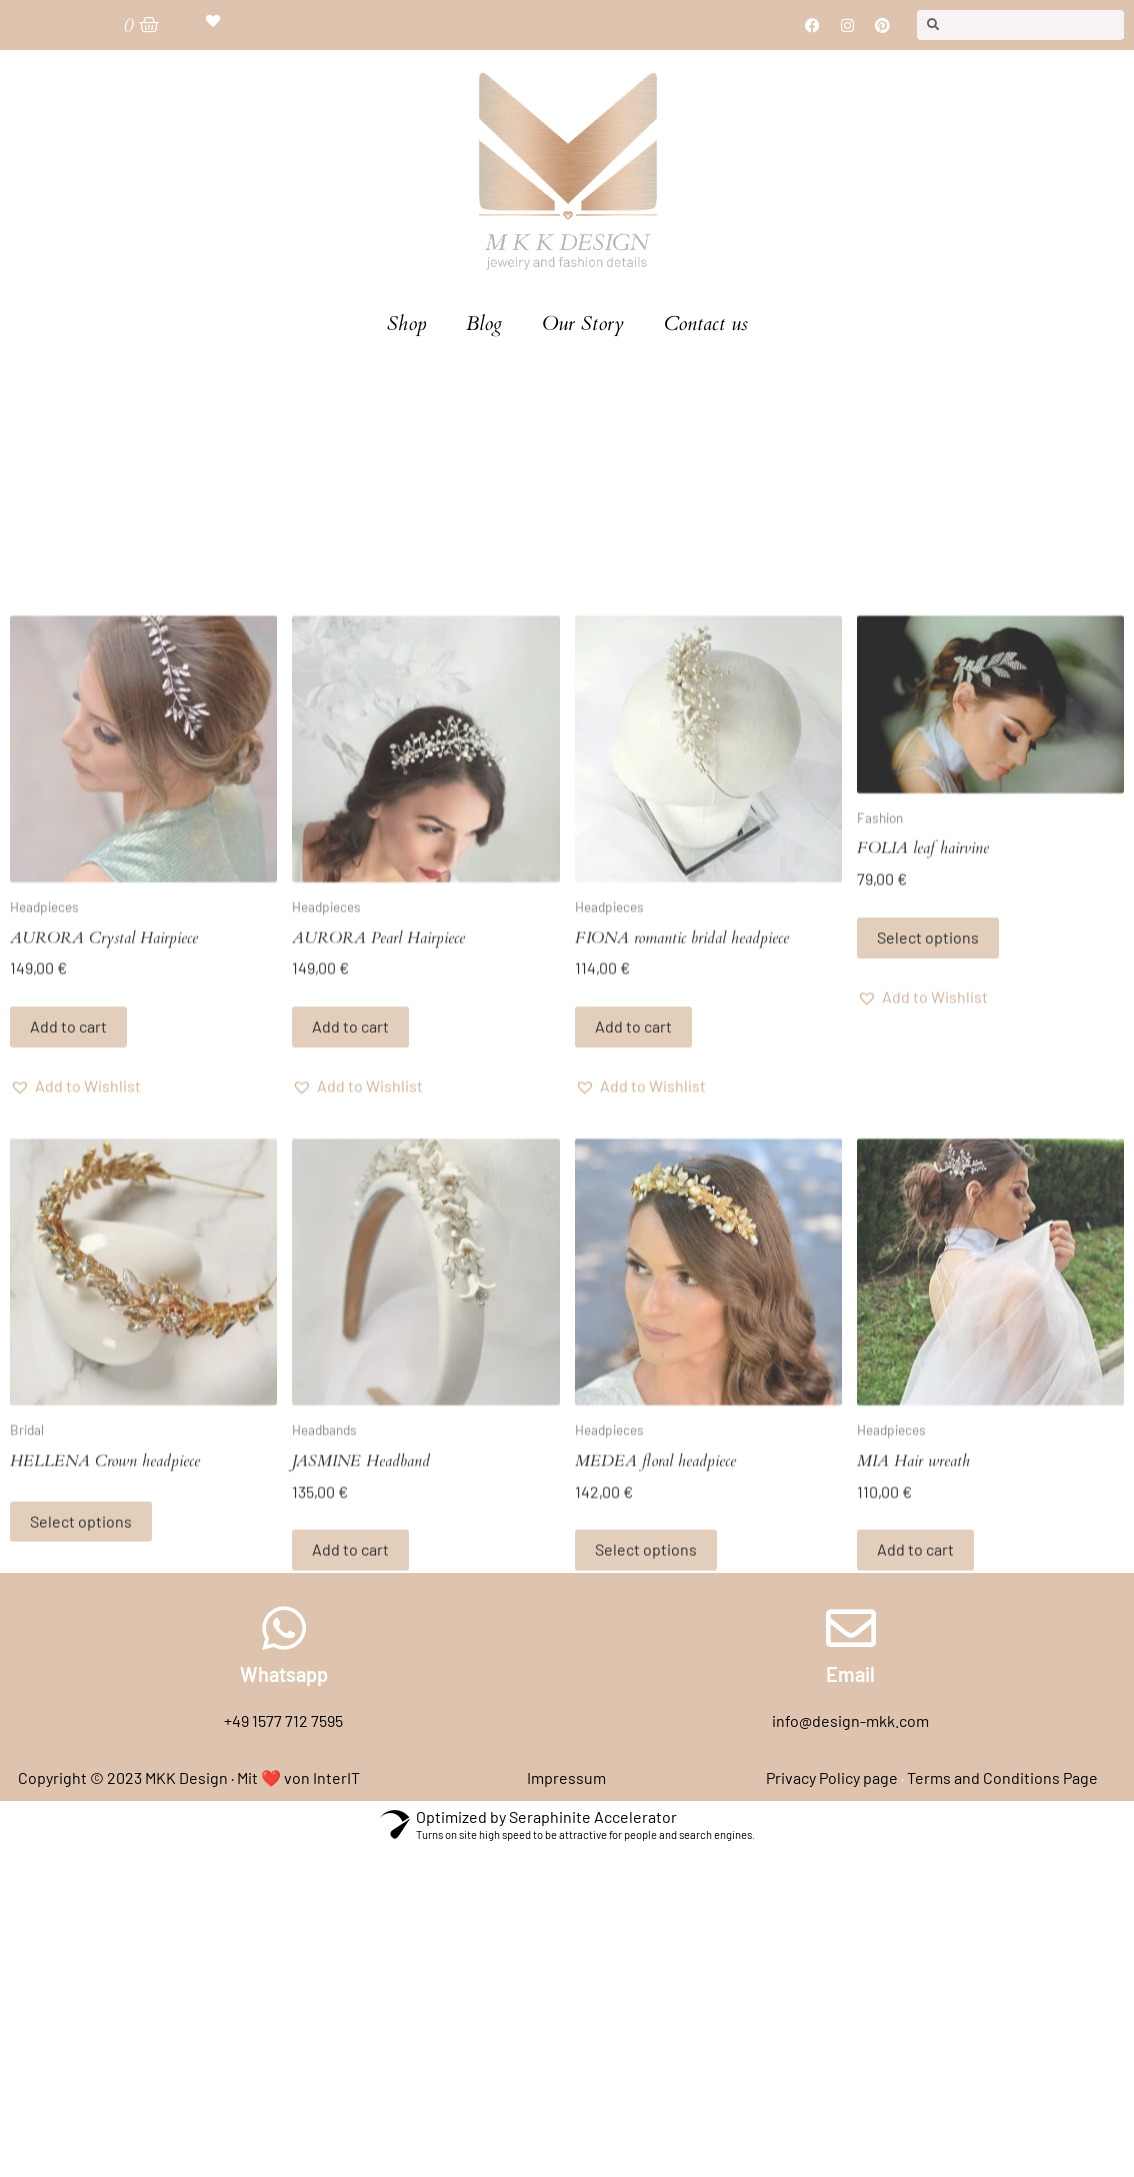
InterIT (336, 1777)
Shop (406, 323)
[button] (75, 1270)
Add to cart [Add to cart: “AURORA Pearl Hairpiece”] (350, 1211)
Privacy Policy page (832, 1777)
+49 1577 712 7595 (283, 1720)
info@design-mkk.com (850, 1720)
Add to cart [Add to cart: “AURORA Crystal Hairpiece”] (68, 1211)
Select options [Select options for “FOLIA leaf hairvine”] (928, 1122)
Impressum (566, 1777)
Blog (484, 323)
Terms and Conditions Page (1002, 1777)
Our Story (583, 323)
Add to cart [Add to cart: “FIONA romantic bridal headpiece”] (633, 1211)
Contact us (706, 323)
